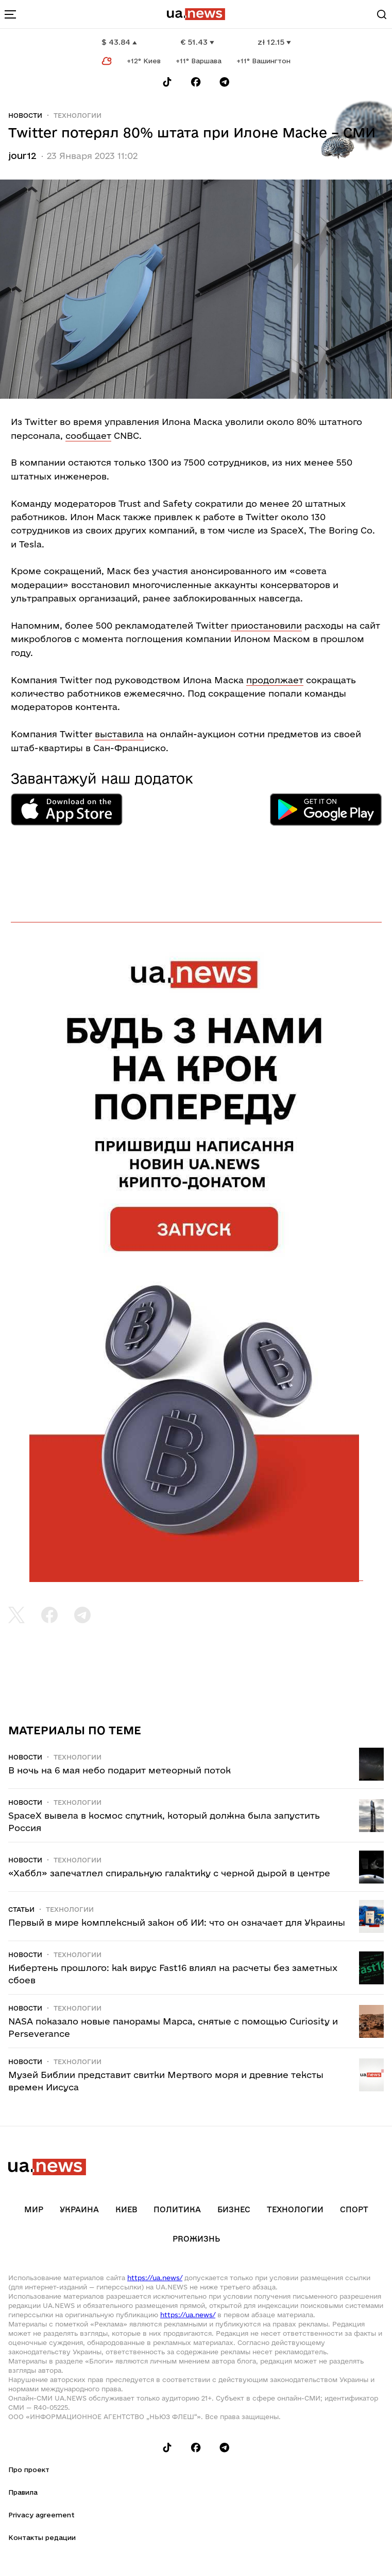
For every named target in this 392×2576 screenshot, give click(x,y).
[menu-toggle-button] (10, 14)
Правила (23, 2492)
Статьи (21, 1909)
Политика (177, 2209)
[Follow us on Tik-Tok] (167, 82)
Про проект (28, 2469)
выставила (119, 734)
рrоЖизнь (196, 2238)
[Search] (382, 14)
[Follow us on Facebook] (196, 82)
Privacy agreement (41, 2514)
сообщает (88, 435)
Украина (79, 2209)
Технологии (77, 115)
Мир (33, 2209)
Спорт (354, 2209)
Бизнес (233, 2209)
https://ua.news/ (154, 2277)
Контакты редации (42, 2537)
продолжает (274, 680)
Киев (126, 2209)
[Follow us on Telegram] (224, 82)
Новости (25, 115)
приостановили (266, 625)
